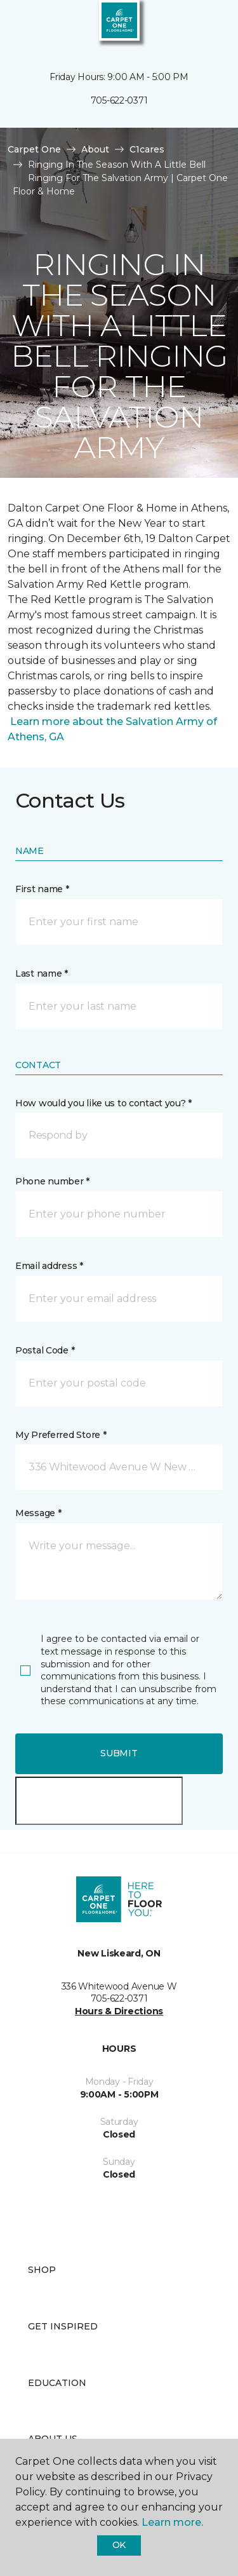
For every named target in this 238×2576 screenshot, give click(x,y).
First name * (42, 889)
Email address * (49, 1265)
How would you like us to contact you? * (103, 1103)
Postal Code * (44, 1350)
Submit (118, 1753)
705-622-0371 (119, 100)
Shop (42, 2269)
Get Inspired (63, 2326)
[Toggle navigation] (18, 25)
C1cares (146, 149)
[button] (189, 25)
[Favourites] (205, 25)
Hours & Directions (119, 2011)
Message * (38, 1512)
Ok (119, 2545)
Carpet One (34, 149)
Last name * (41, 973)
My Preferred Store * (60, 1434)
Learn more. (172, 2522)
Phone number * (52, 1181)
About (95, 149)
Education (57, 2383)
